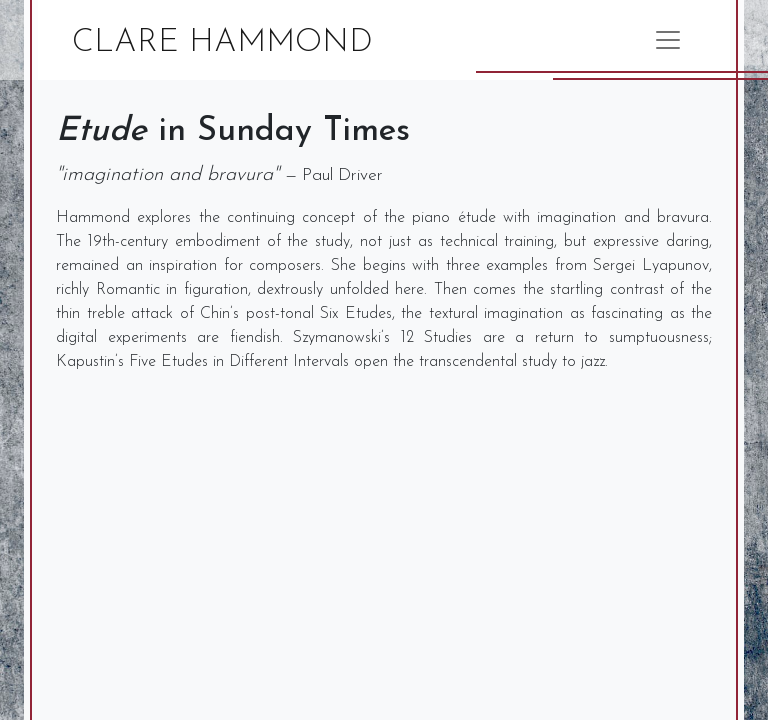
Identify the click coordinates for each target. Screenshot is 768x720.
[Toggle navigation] (668, 40)
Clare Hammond (222, 43)
